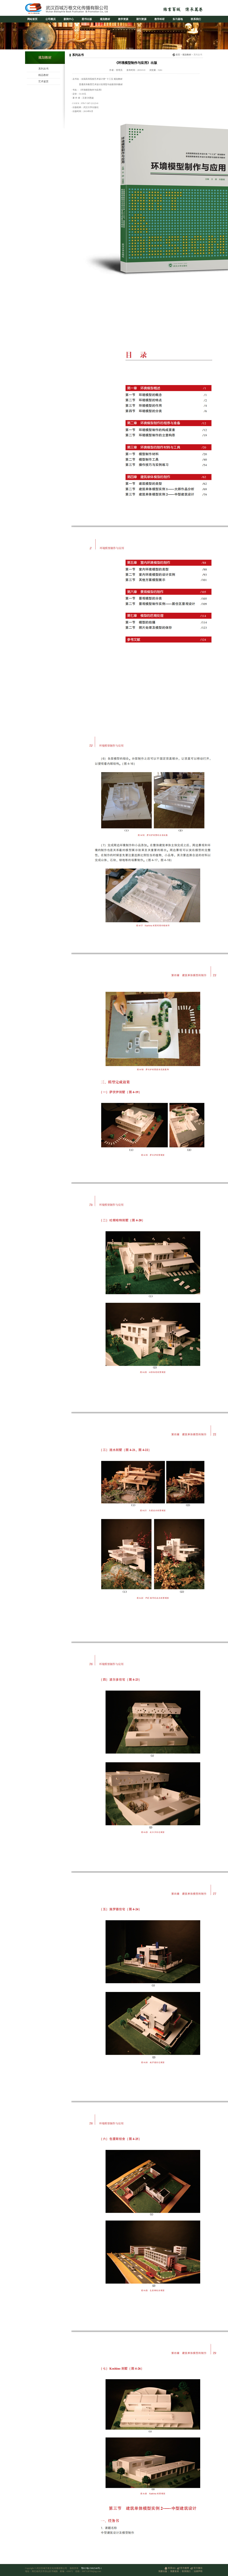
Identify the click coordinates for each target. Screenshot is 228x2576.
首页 (178, 54)
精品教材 (43, 75)
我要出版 (162, 2571)
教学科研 (159, 19)
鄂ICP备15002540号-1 (91, 2568)
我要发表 (174, 2571)
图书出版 (87, 19)
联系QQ (170, 2568)
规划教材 (105, 19)
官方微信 (196, 2568)
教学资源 (123, 19)
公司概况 (50, 19)
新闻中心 (69, 19)
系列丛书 (43, 68)
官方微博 (183, 2568)
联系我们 (196, 19)
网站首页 (32, 19)
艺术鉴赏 (43, 81)
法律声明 (198, 2571)
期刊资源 (141, 19)
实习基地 (178, 19)
